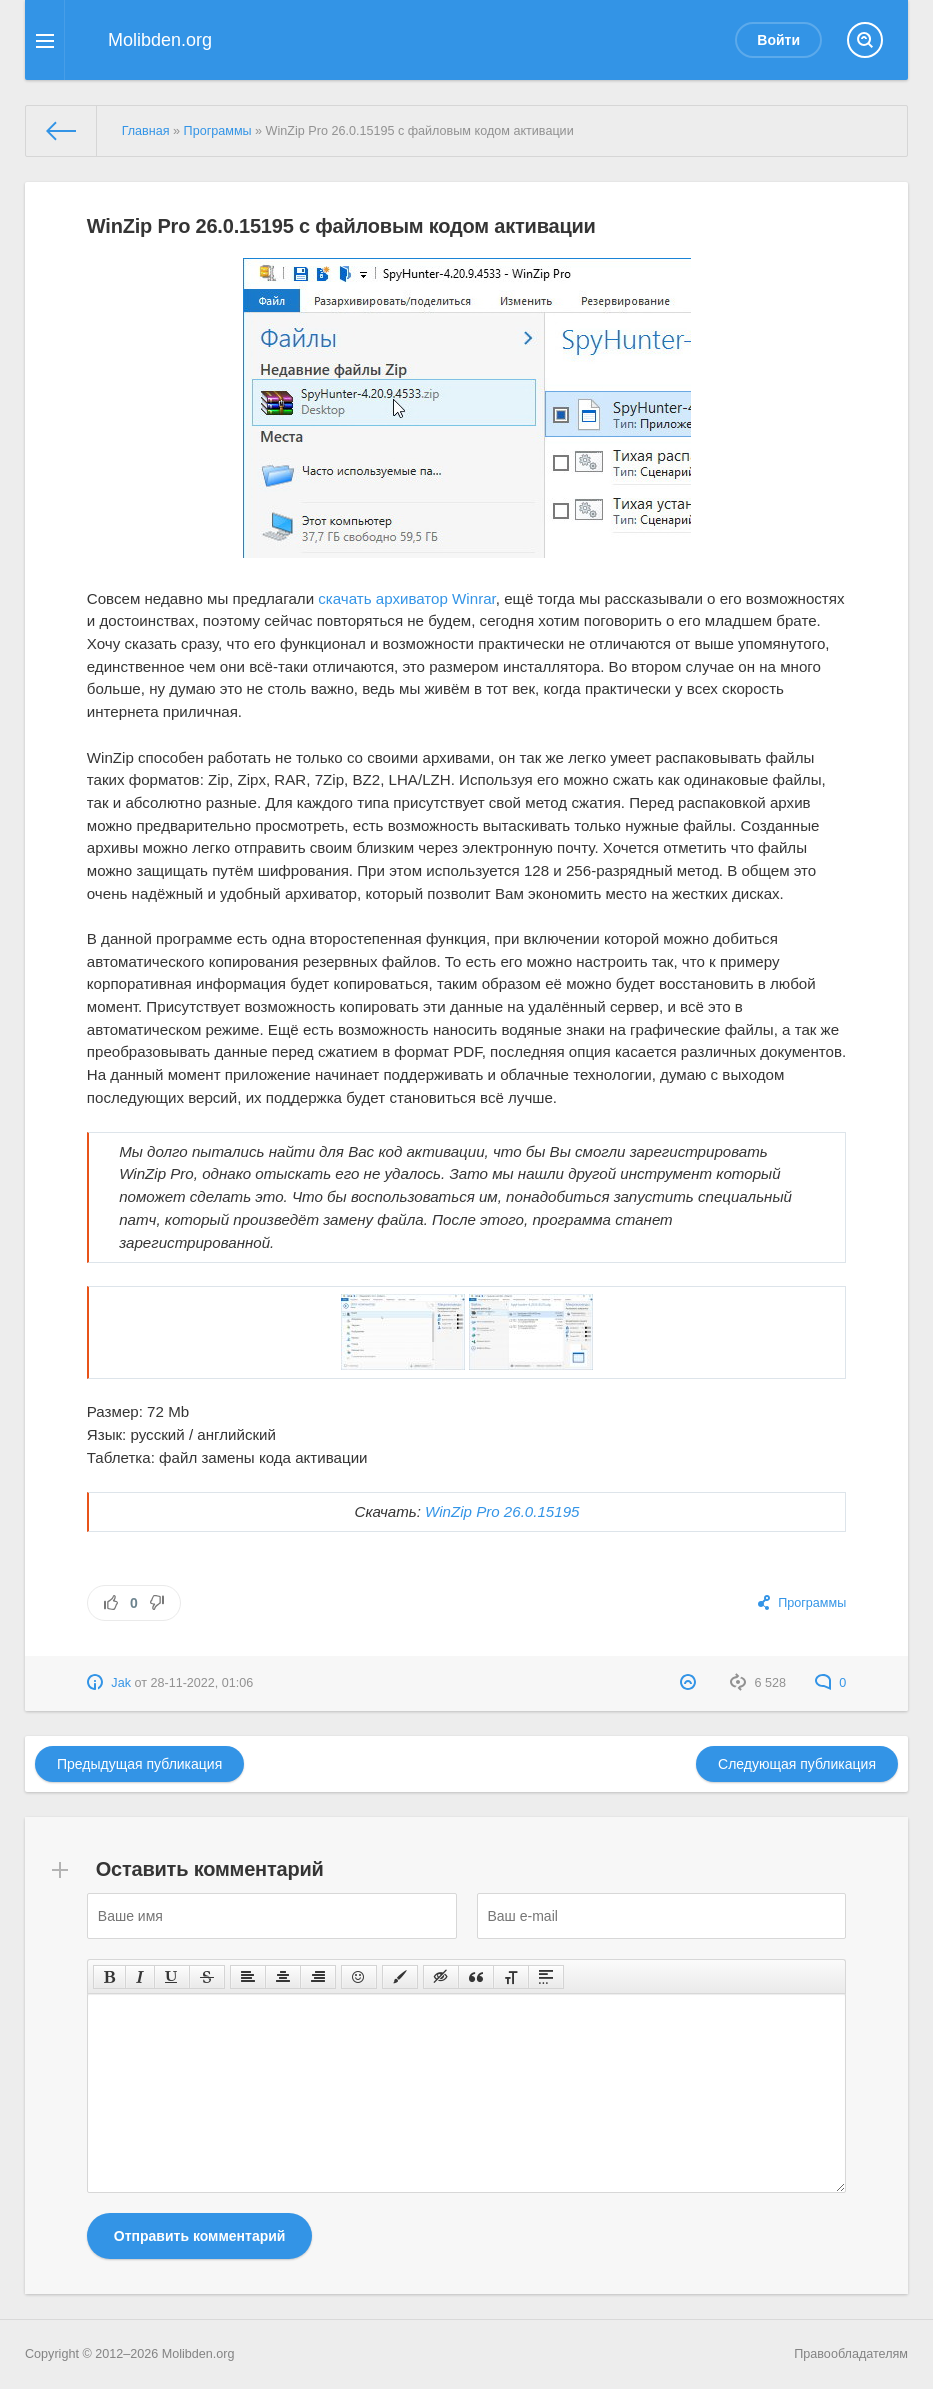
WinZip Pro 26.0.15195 (502, 1511)
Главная (146, 131)
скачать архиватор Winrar (406, 598)
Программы (218, 131)
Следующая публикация (797, 1764)
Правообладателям (851, 2354)
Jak (121, 1683)
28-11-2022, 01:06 (201, 1683)
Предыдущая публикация (139, 1764)
